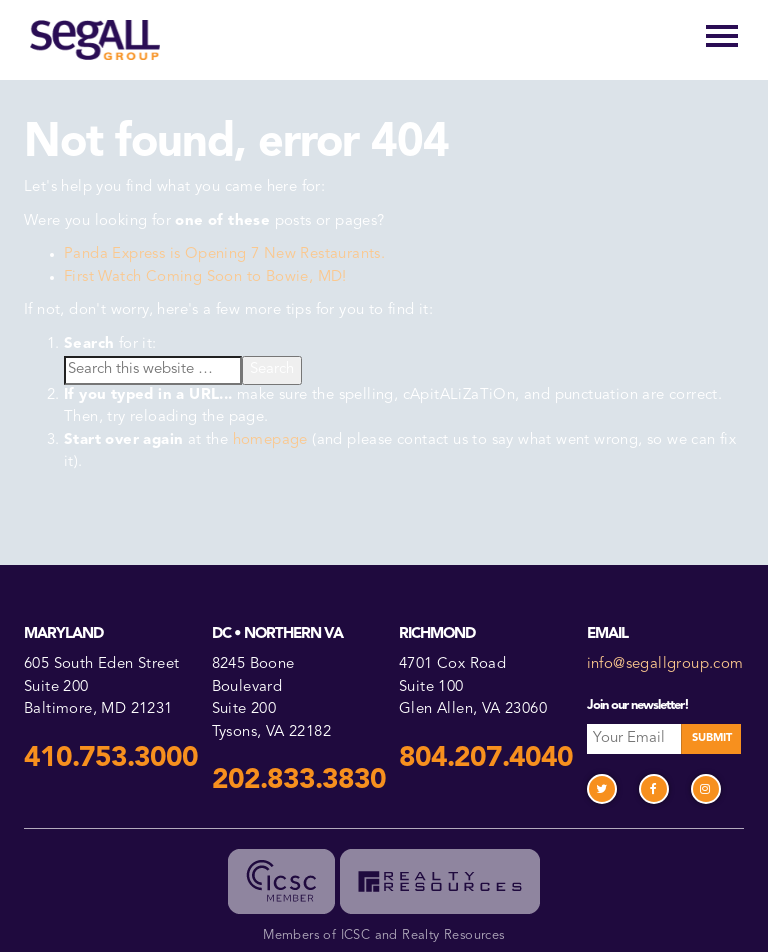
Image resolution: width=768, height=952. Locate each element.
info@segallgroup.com (665, 664)
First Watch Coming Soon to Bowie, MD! (205, 277)
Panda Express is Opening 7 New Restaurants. (224, 254)
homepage (270, 440)
